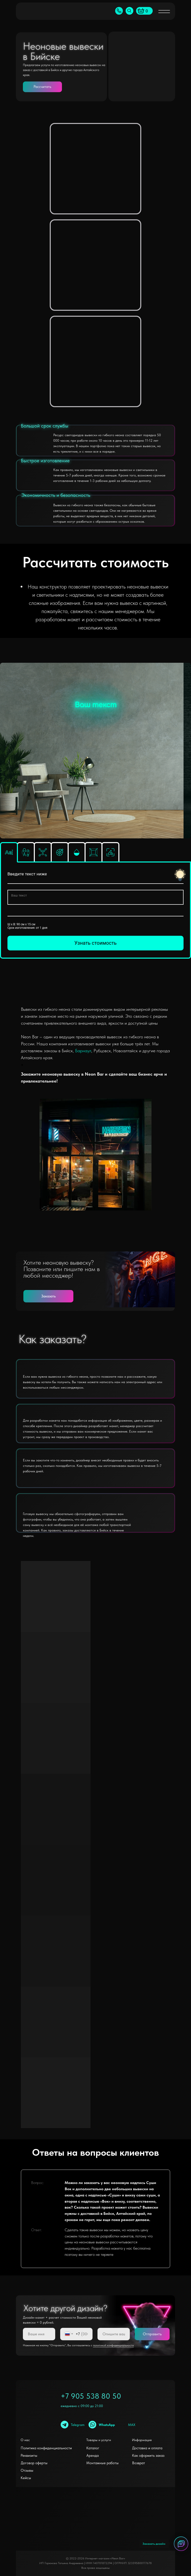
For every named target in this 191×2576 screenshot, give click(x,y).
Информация (142, 2440)
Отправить (152, 2334)
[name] (39, 2334)
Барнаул (83, 1050)
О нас (25, 2440)
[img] (129, 11)
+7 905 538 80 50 (91, 2395)
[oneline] (113, 2334)
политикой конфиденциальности (113, 2345)
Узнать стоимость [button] (95, 943)
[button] (119, 11)
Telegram (78, 2425)
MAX (131, 2425)
